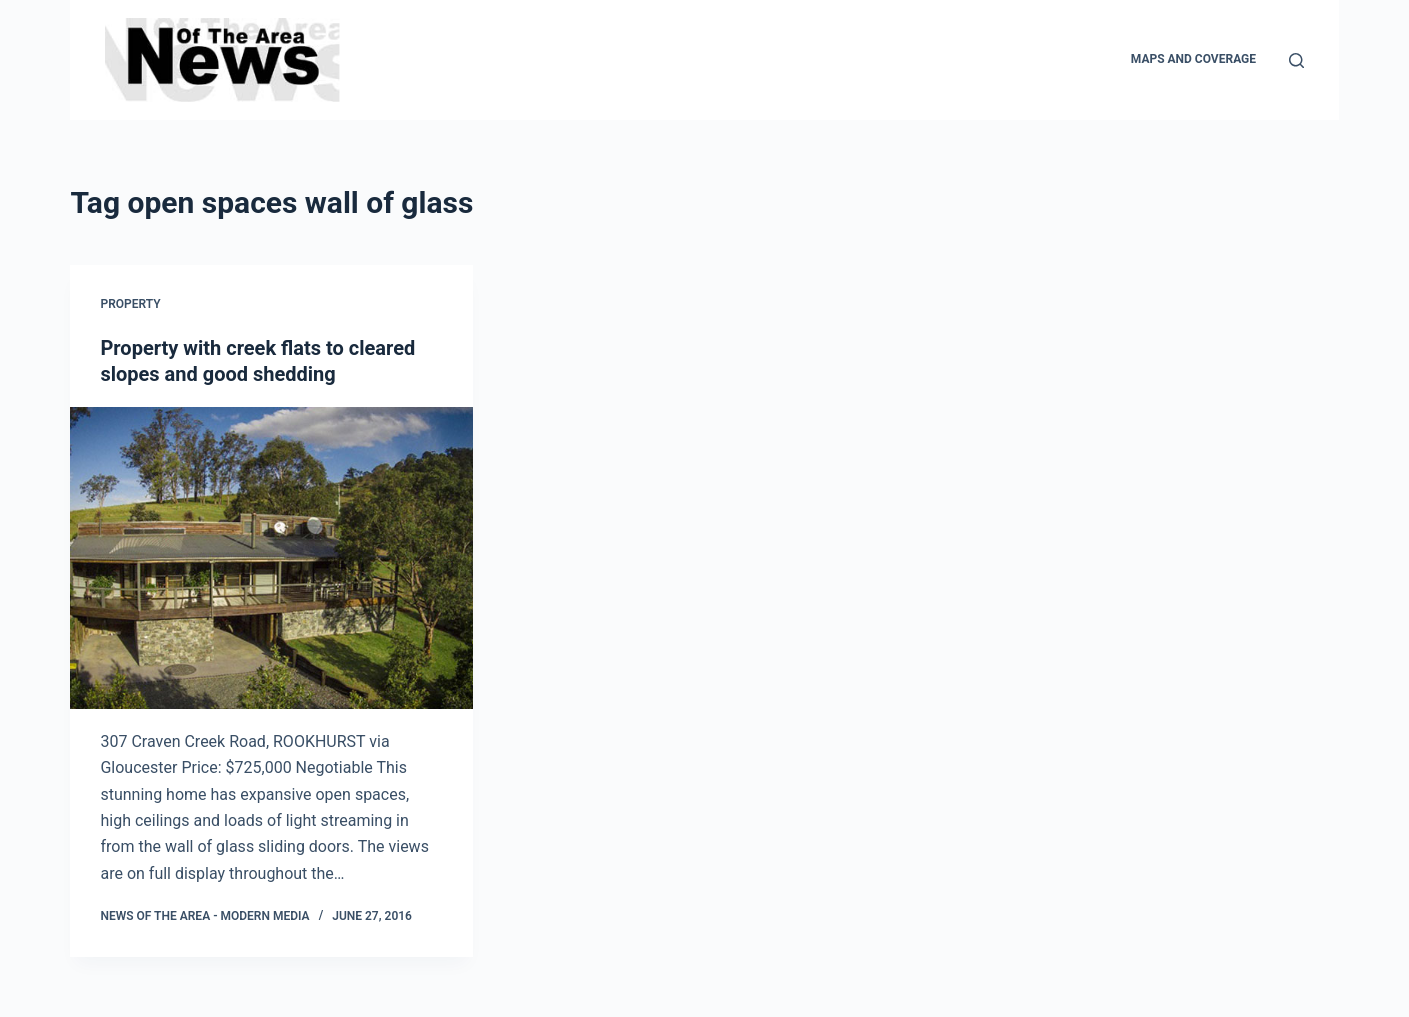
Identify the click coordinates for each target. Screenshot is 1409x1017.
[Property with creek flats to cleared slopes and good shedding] (271, 558)
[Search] (1296, 60)
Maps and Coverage (1193, 59)
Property (130, 304)
